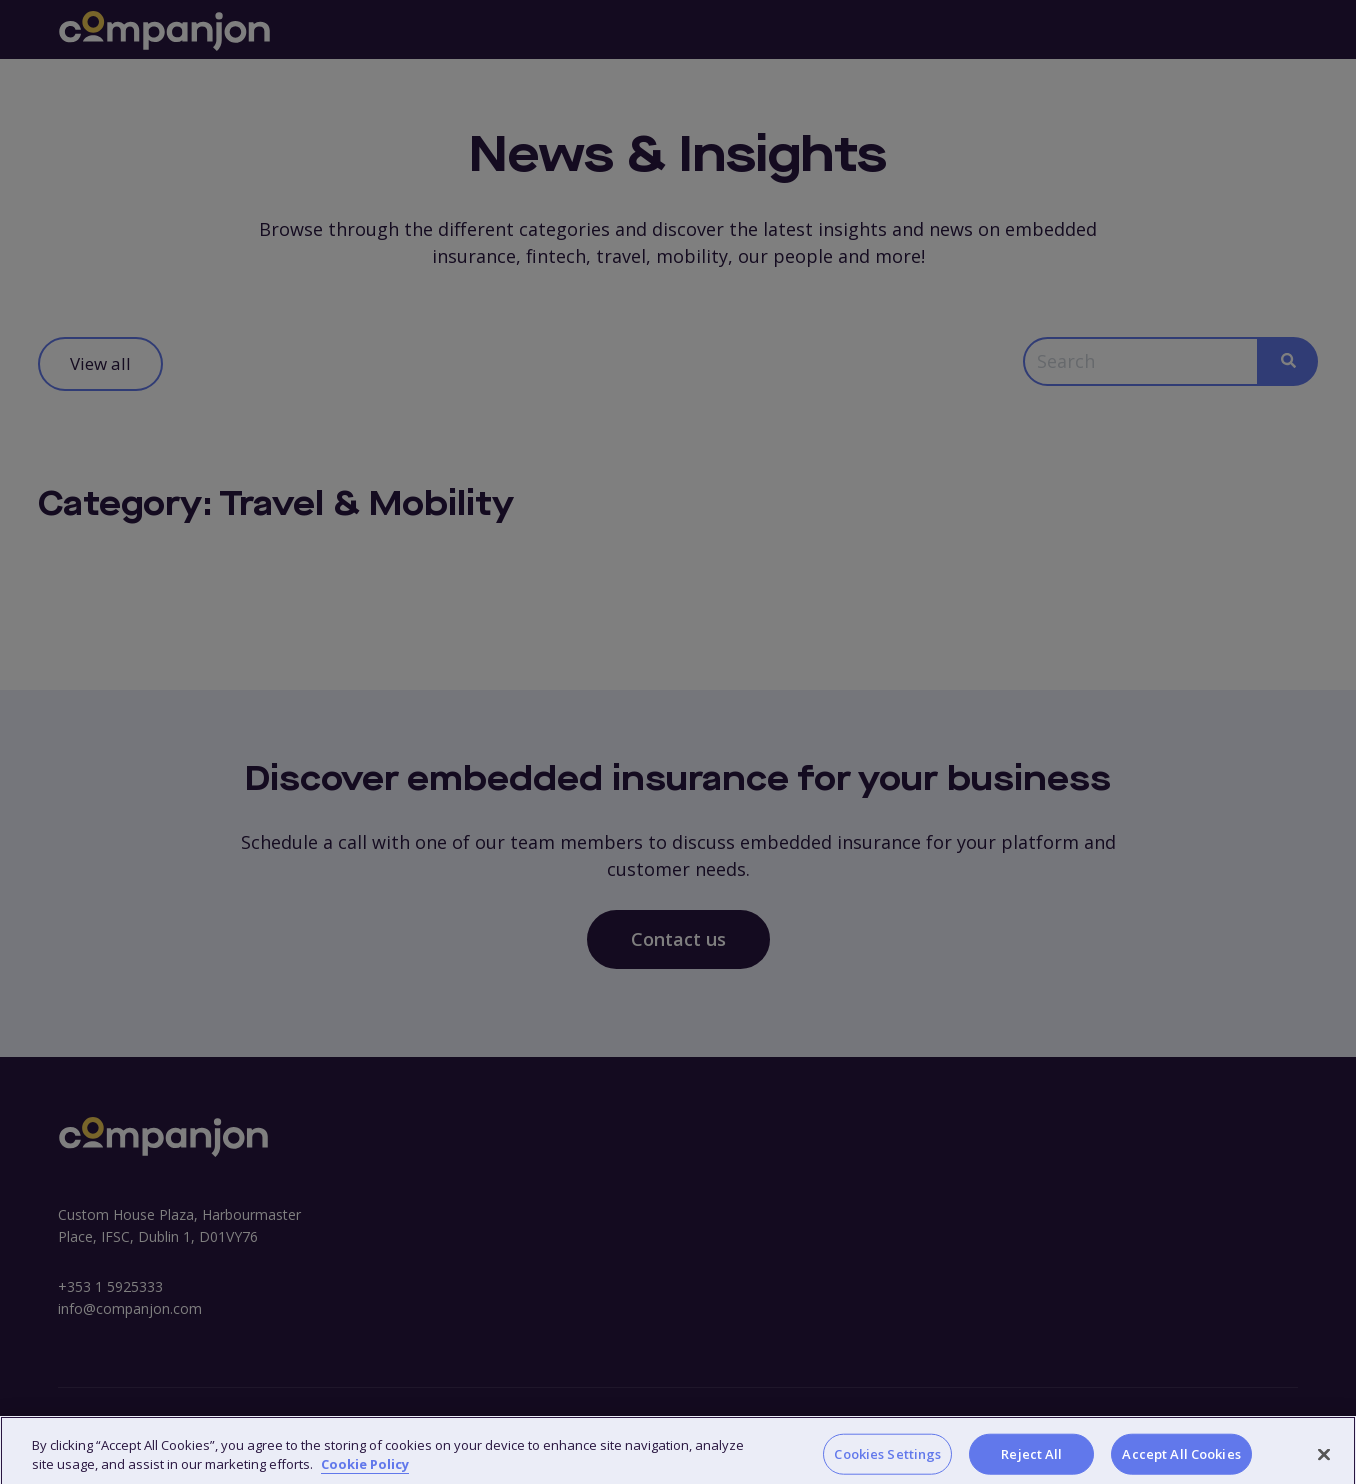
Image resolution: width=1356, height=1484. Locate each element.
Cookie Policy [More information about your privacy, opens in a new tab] (365, 1473)
